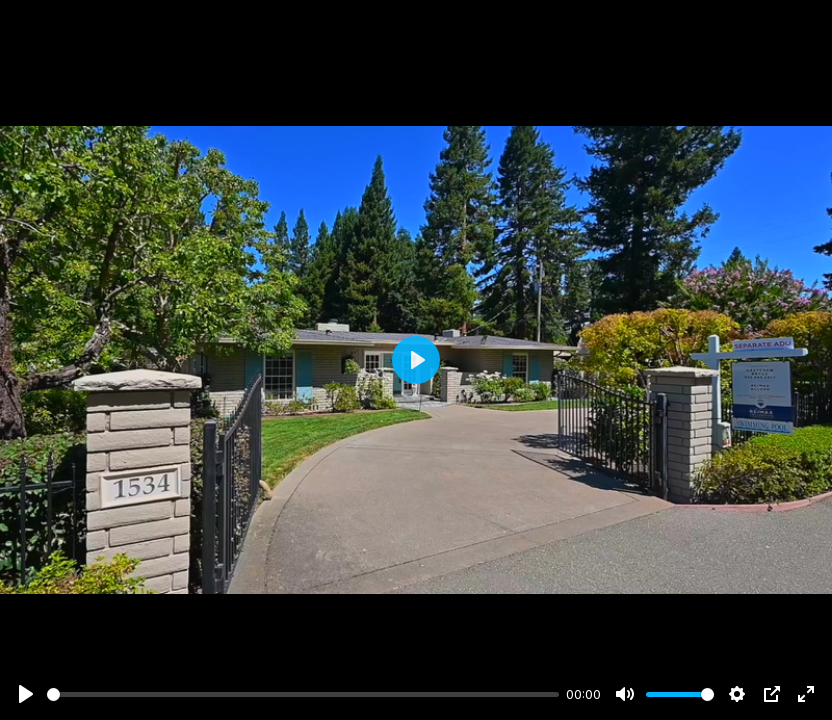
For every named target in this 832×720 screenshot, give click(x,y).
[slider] (303, 694)
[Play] (26, 694)
